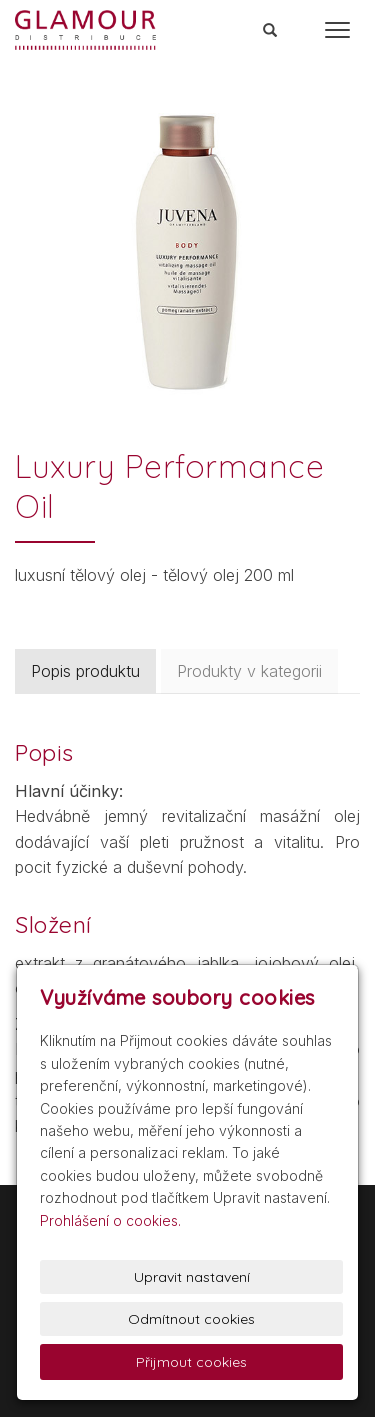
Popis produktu (85, 671)
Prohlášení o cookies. (110, 1220)
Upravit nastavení (192, 1277)
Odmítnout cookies (191, 1319)
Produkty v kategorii (249, 671)
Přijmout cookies (191, 1362)
